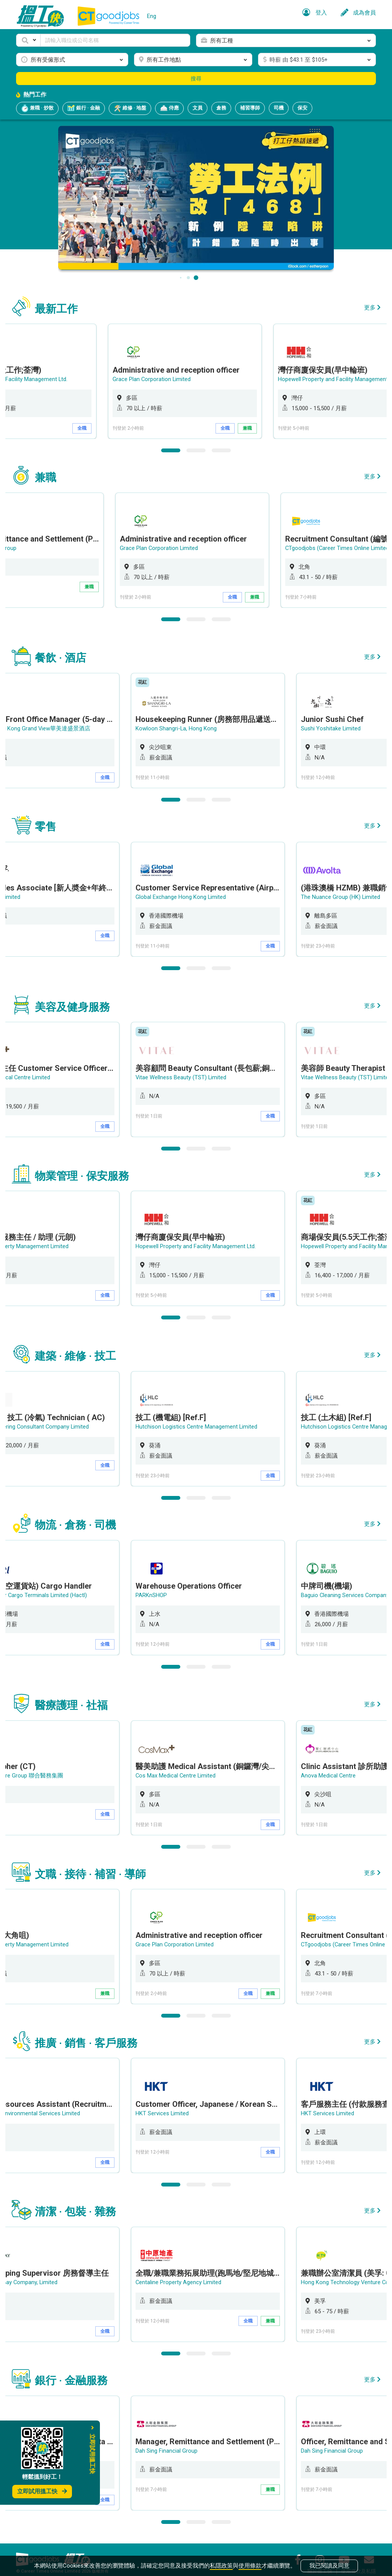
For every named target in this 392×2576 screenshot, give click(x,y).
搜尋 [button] (196, 78)
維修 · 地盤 (130, 108)
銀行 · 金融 (83, 108)
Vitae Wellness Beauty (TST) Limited (186, 1072)
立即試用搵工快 (42, 2491)
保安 (302, 108)
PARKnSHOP (156, 1587)
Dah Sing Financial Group (171, 2437)
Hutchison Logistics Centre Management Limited (201, 1419)
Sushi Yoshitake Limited (335, 725)
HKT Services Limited (167, 2102)
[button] (28, 40)
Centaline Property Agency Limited (183, 2270)
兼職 (276, 427)
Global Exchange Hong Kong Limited (185, 893)
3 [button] (221, 449)
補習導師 (250, 108)
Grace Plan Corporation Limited (179, 378)
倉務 (221, 108)
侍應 (169, 108)
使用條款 (249, 2565)
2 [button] (196, 449)
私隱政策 (221, 2565)
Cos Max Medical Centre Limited (180, 1766)
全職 (110, 427)
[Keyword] (115, 40)
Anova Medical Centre (333, 1766)
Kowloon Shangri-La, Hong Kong (181, 725)
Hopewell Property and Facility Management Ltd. (200, 1240)
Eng (151, 16)
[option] (213, 381)
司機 (279, 108)
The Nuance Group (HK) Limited (345, 893)
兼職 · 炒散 (37, 108)
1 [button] (170, 449)
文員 (198, 108)
